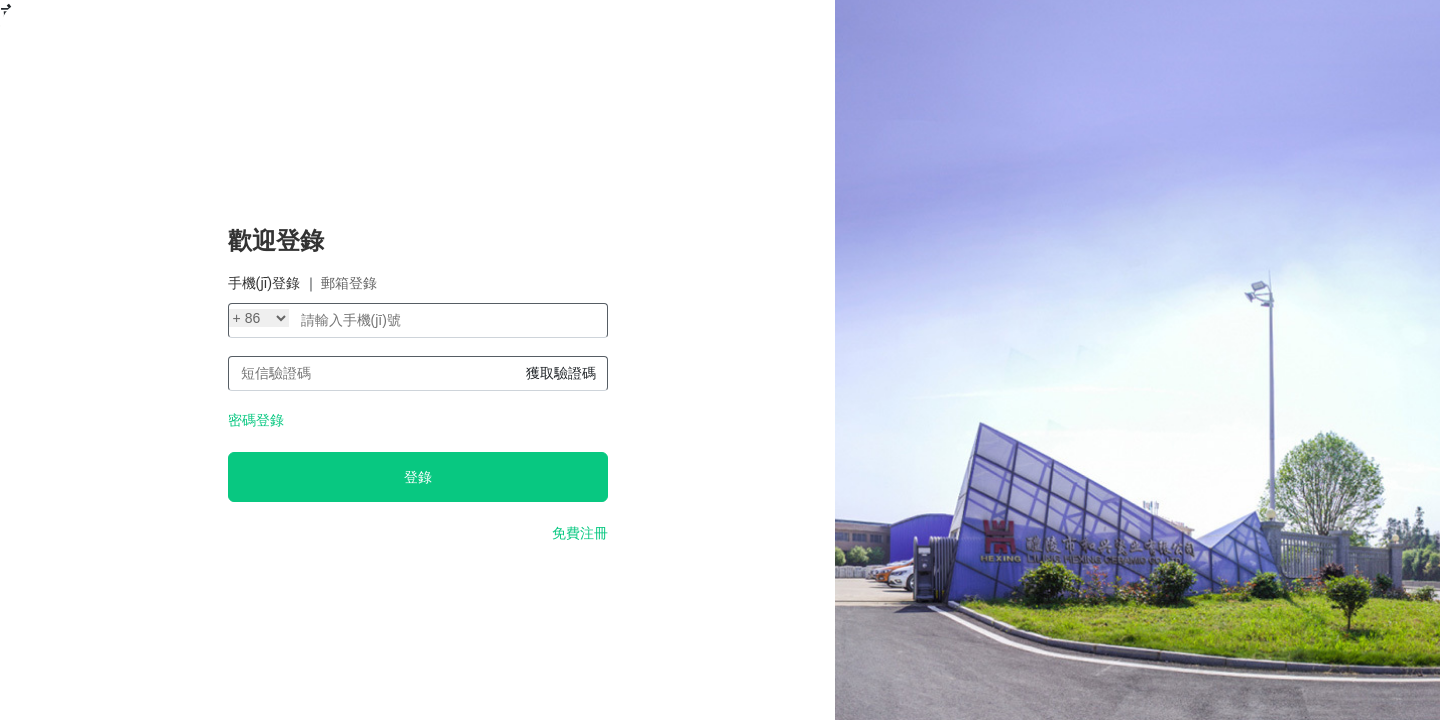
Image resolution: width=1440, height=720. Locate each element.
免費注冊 (580, 533)
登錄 (418, 477)
